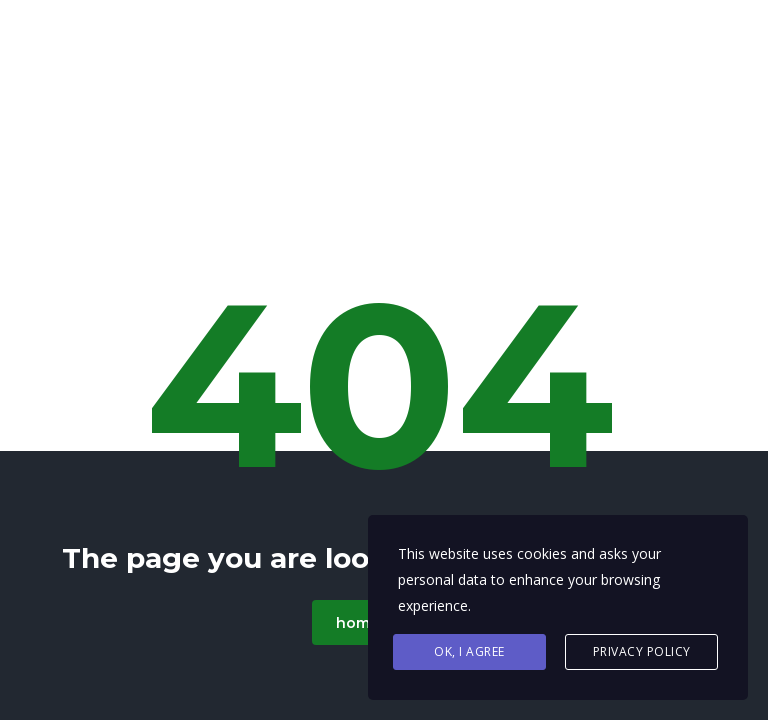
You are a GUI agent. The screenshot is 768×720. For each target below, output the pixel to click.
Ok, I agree (469, 651)
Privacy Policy (642, 651)
